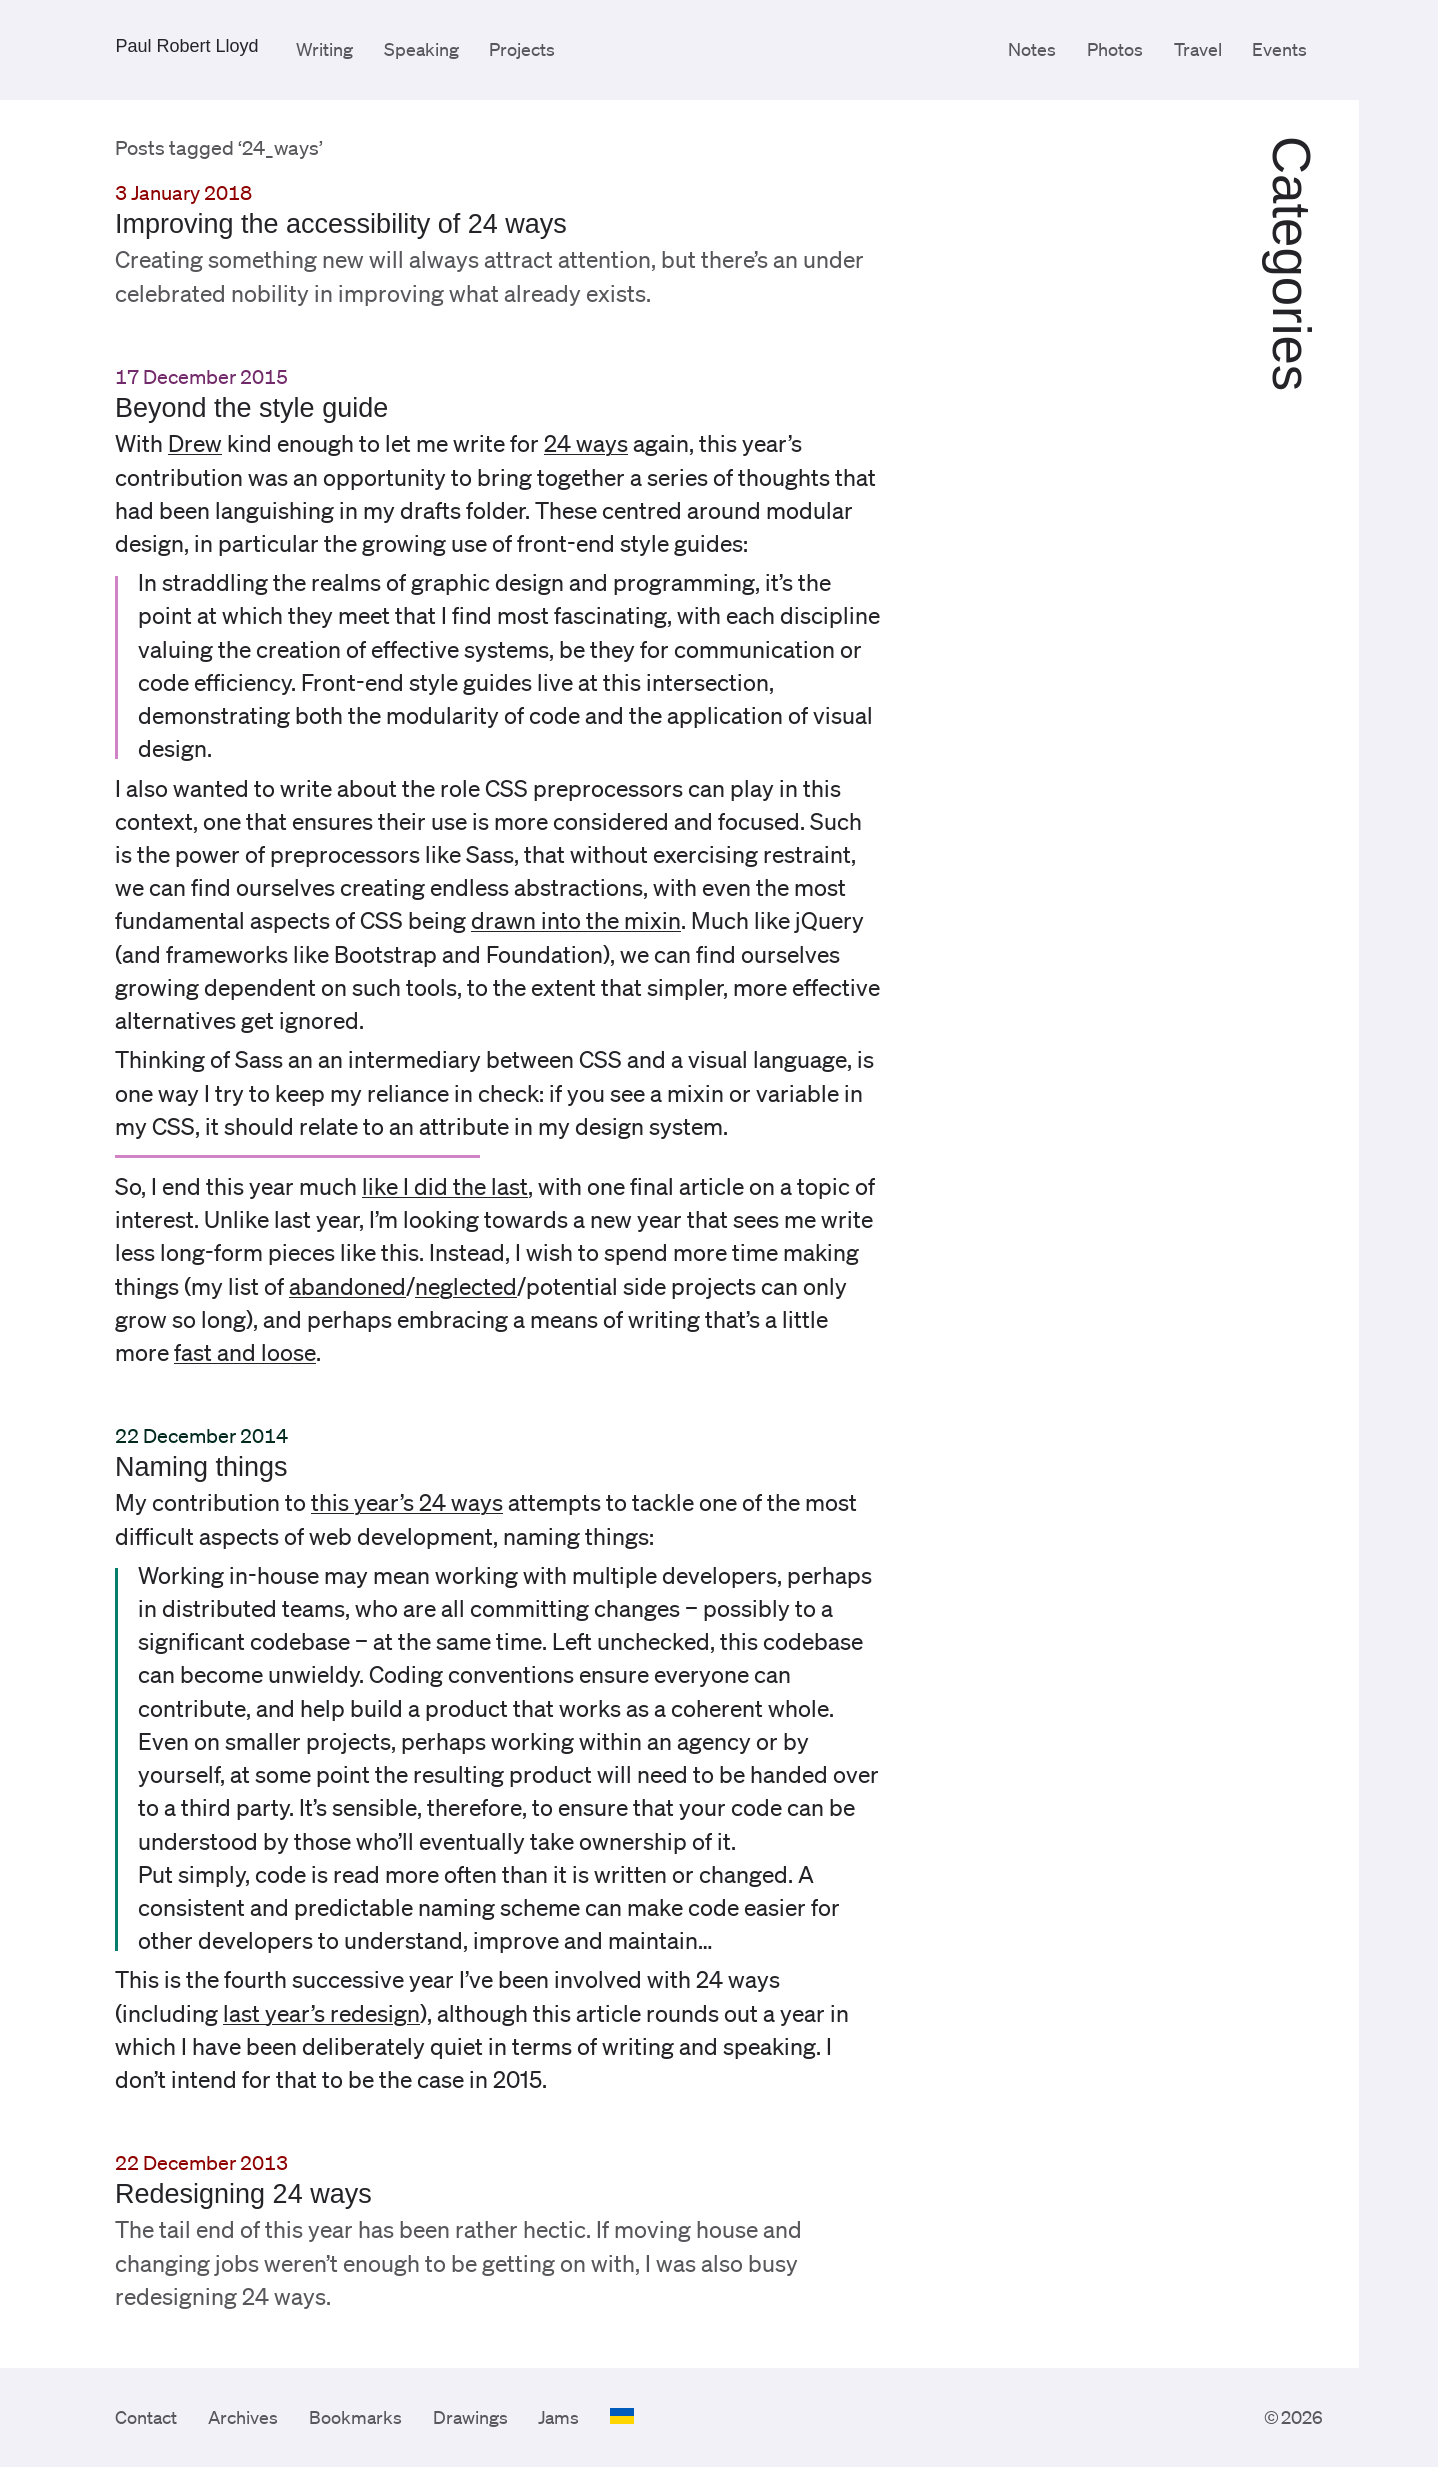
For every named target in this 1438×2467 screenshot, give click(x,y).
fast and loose (245, 1352)
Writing (324, 49)
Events (1279, 49)
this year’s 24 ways (407, 1502)
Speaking (421, 49)
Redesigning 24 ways (243, 2194)
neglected (466, 1286)
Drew (195, 443)
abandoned (347, 1286)
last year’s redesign (321, 2013)
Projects (522, 49)
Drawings (470, 2417)
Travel (1198, 49)
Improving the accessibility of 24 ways (341, 224)
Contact (146, 2417)
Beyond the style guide (251, 408)
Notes (1032, 49)
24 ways (586, 443)
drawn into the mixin (576, 920)
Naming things (201, 1467)
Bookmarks (355, 2417)
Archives (243, 2417)
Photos (1115, 49)
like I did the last (445, 1186)
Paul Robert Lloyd (186, 46)
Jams (558, 2417)
